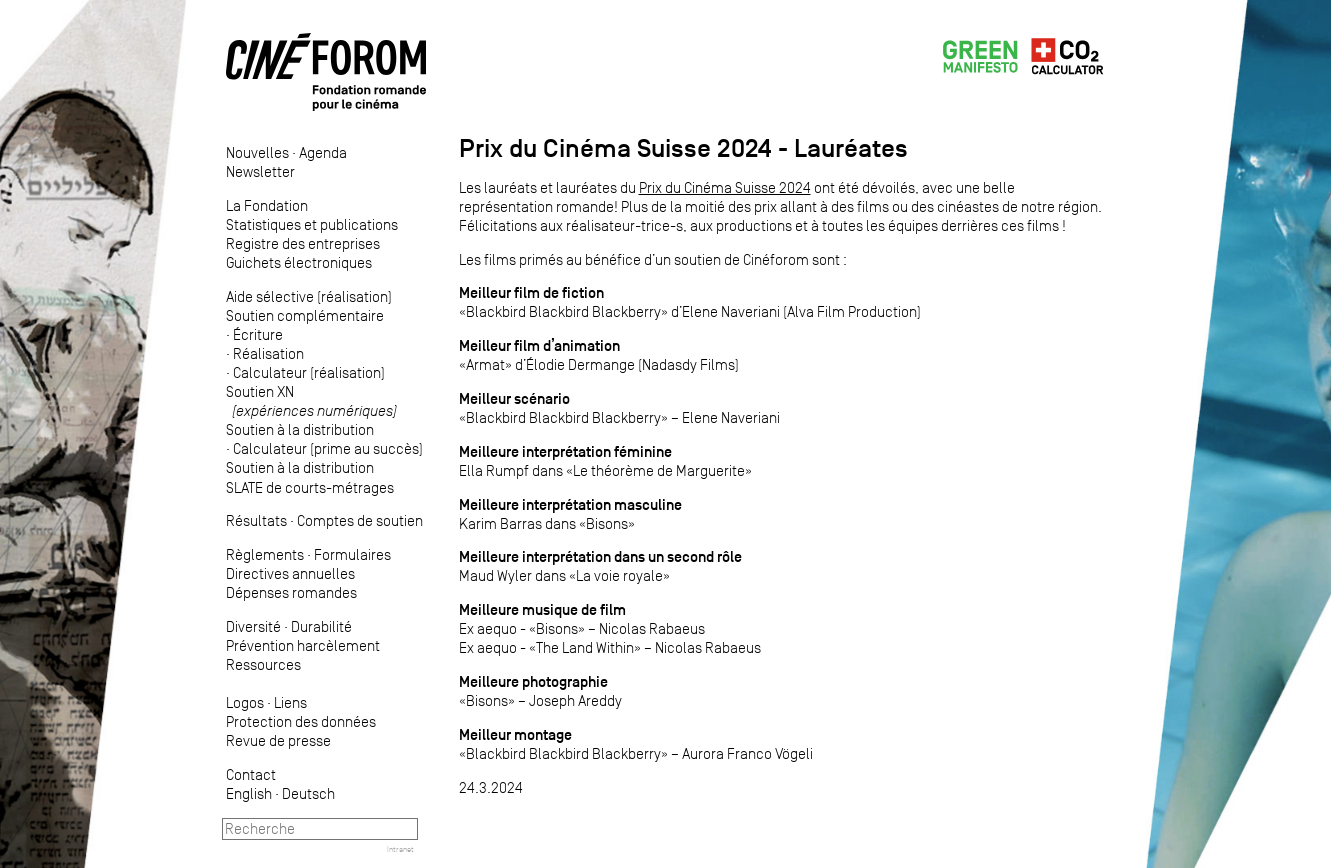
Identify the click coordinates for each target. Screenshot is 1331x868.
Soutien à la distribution (300, 429)
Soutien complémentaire (305, 315)
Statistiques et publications (312, 224)
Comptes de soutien (360, 520)
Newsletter (260, 171)
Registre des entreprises (303, 243)
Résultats (256, 520)
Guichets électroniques (299, 262)
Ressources (263, 664)
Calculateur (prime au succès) (328, 448)
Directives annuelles (290, 573)
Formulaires (352, 554)
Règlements (265, 554)
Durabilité (321, 626)
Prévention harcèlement (303, 645)
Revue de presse (278, 740)
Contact (251, 774)
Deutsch (308, 793)
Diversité (253, 626)
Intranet (400, 849)
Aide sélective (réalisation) (309, 296)
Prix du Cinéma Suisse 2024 (725, 187)
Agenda (323, 152)
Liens (290, 702)
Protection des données (301, 721)
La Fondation (267, 205)
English (249, 793)
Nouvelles (257, 152)
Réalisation (268, 353)
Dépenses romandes (291, 592)
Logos (245, 702)
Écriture (258, 334)
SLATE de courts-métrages (310, 487)
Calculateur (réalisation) (309, 372)
